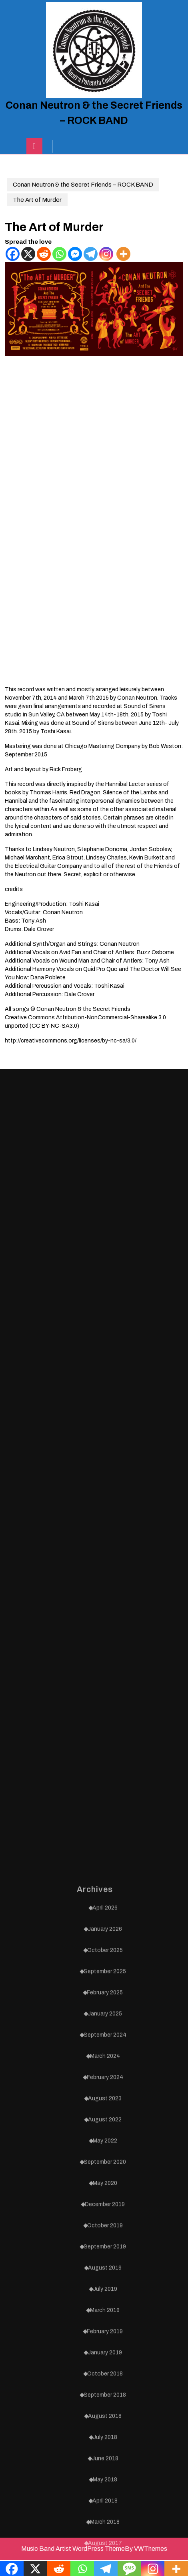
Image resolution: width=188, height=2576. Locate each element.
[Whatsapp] (59, 254)
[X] (28, 254)
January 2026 (105, 2215)
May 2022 (105, 2426)
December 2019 (105, 2490)
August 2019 (105, 2553)
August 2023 (105, 2384)
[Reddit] (44, 254)
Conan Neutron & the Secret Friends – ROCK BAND (83, 184)
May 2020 (105, 2469)
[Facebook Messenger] (75, 254)
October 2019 (105, 2511)
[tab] (34, 146)
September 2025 (105, 2257)
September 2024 (105, 2320)
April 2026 (105, 2193)
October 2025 (105, 2236)
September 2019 (105, 2532)
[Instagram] (106, 254)
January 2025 (105, 2299)
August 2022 (105, 2405)
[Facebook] (13, 254)
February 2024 (105, 2363)
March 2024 (105, 2342)
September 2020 (105, 2448)
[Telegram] (91, 254)
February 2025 (105, 2278)
